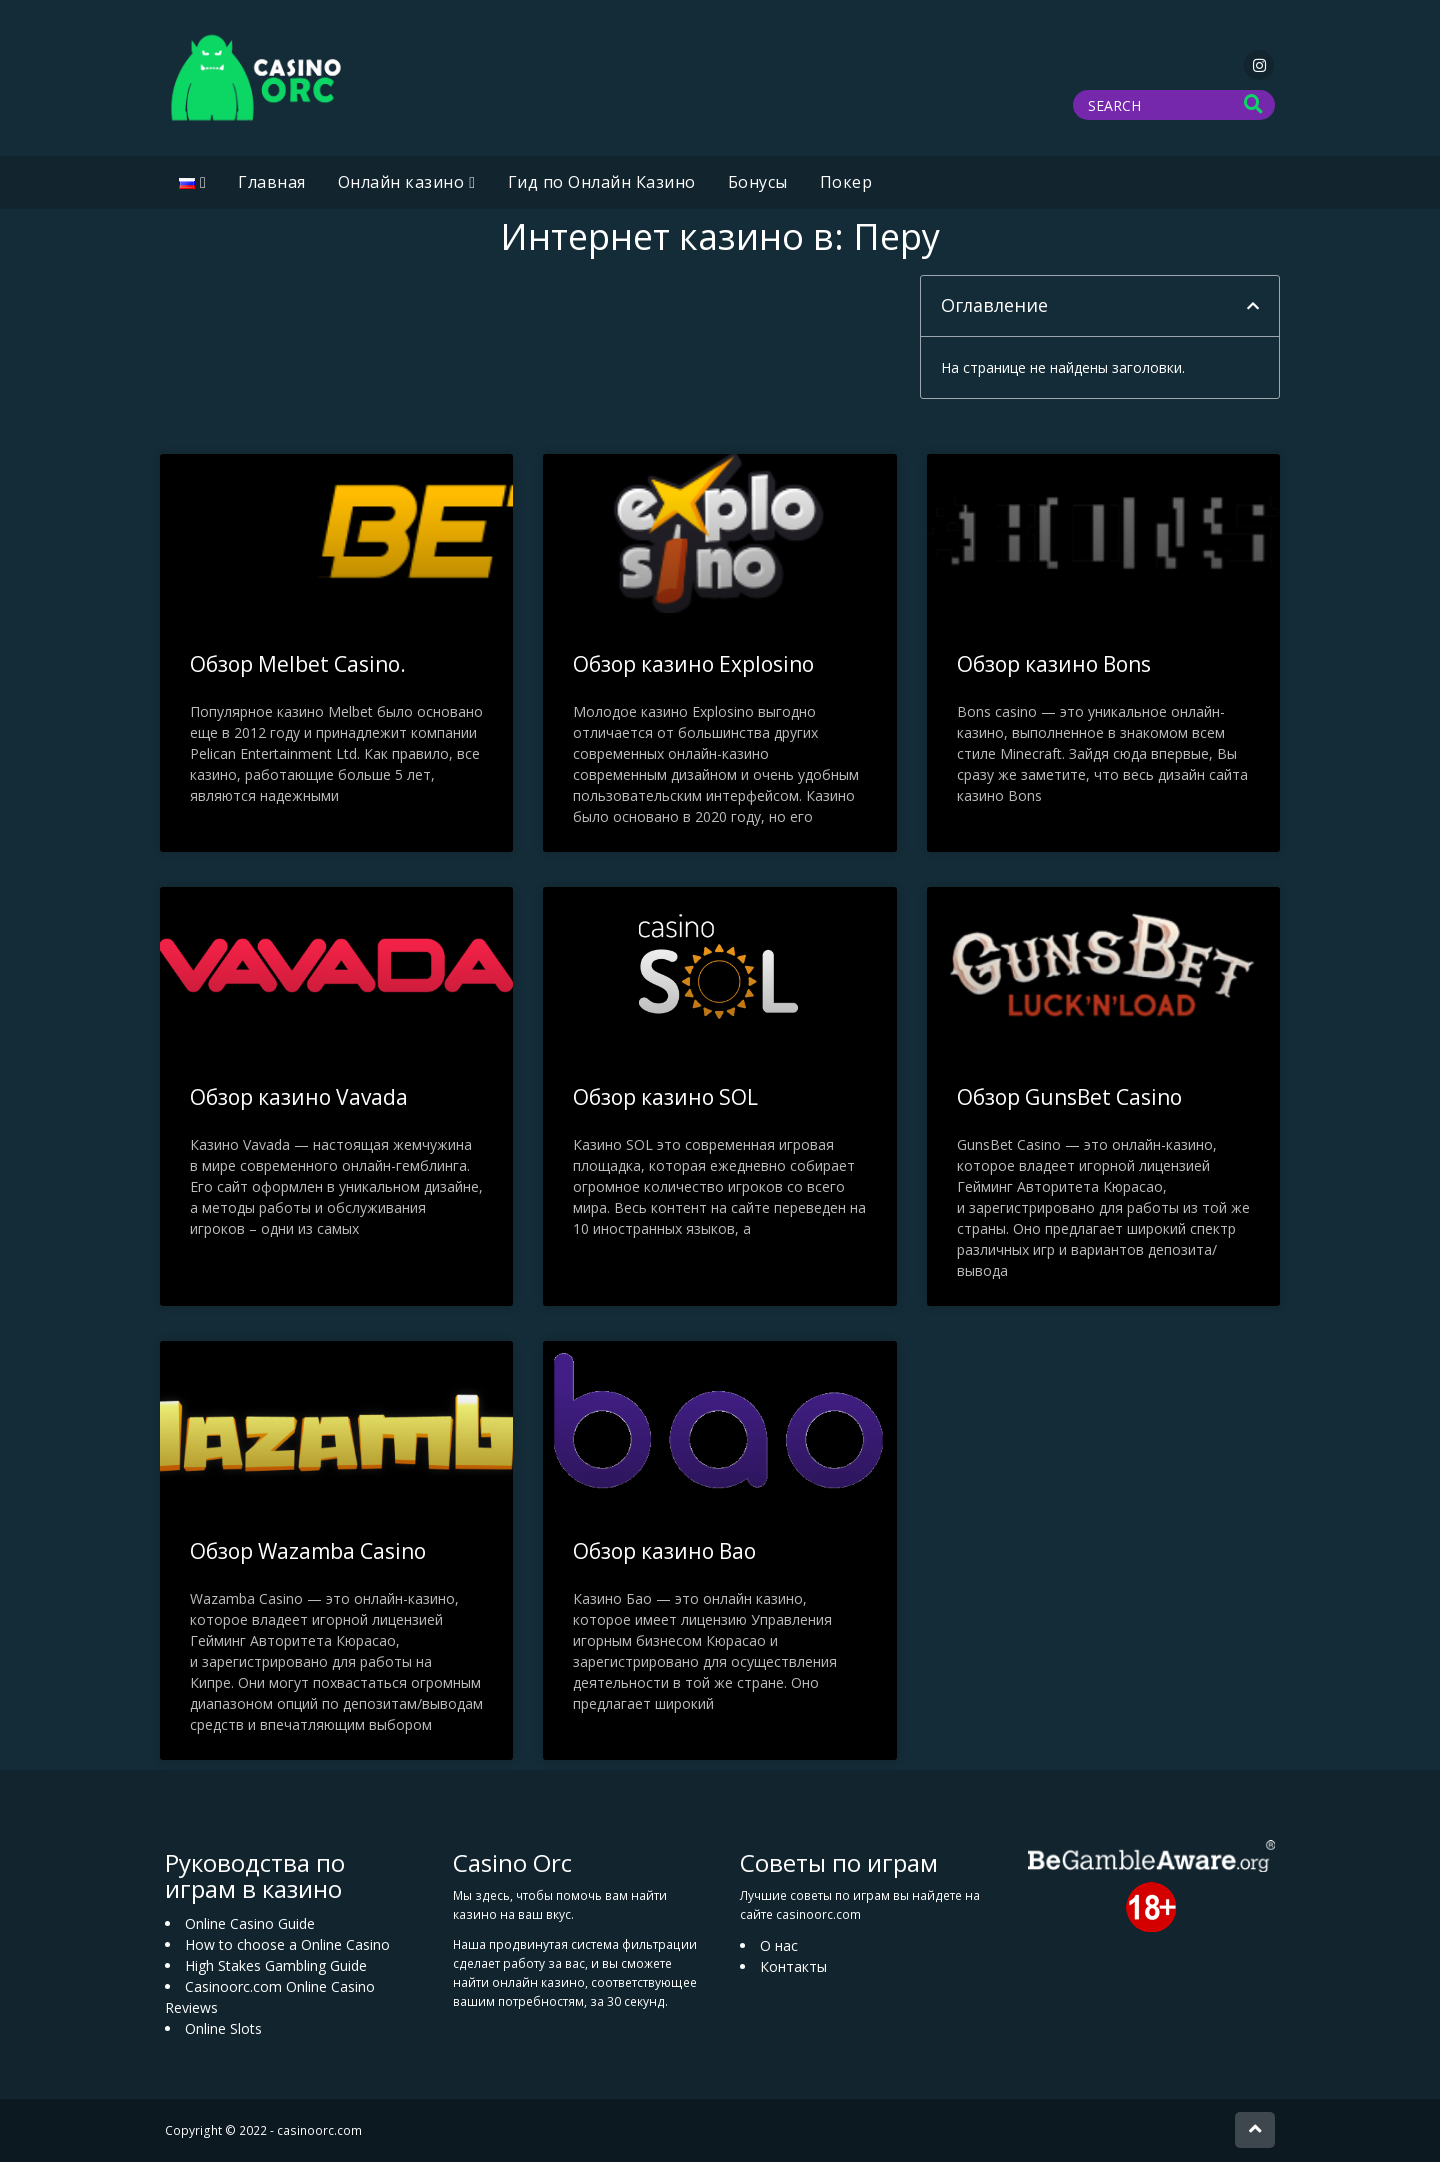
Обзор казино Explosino (693, 664)
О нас (779, 1945)
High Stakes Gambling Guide (276, 1965)
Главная (272, 182)
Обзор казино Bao (664, 1551)
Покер (846, 182)
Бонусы (758, 182)
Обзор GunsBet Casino (1069, 1097)
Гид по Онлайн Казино (602, 182)
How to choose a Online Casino (287, 1944)
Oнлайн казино (401, 182)
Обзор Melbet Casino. (298, 664)
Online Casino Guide (250, 1923)
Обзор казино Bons (1054, 664)
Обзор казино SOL (665, 1097)
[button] (1253, 306)
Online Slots (223, 2028)
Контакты (793, 1966)
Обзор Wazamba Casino (308, 1551)
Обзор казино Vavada (299, 1097)
